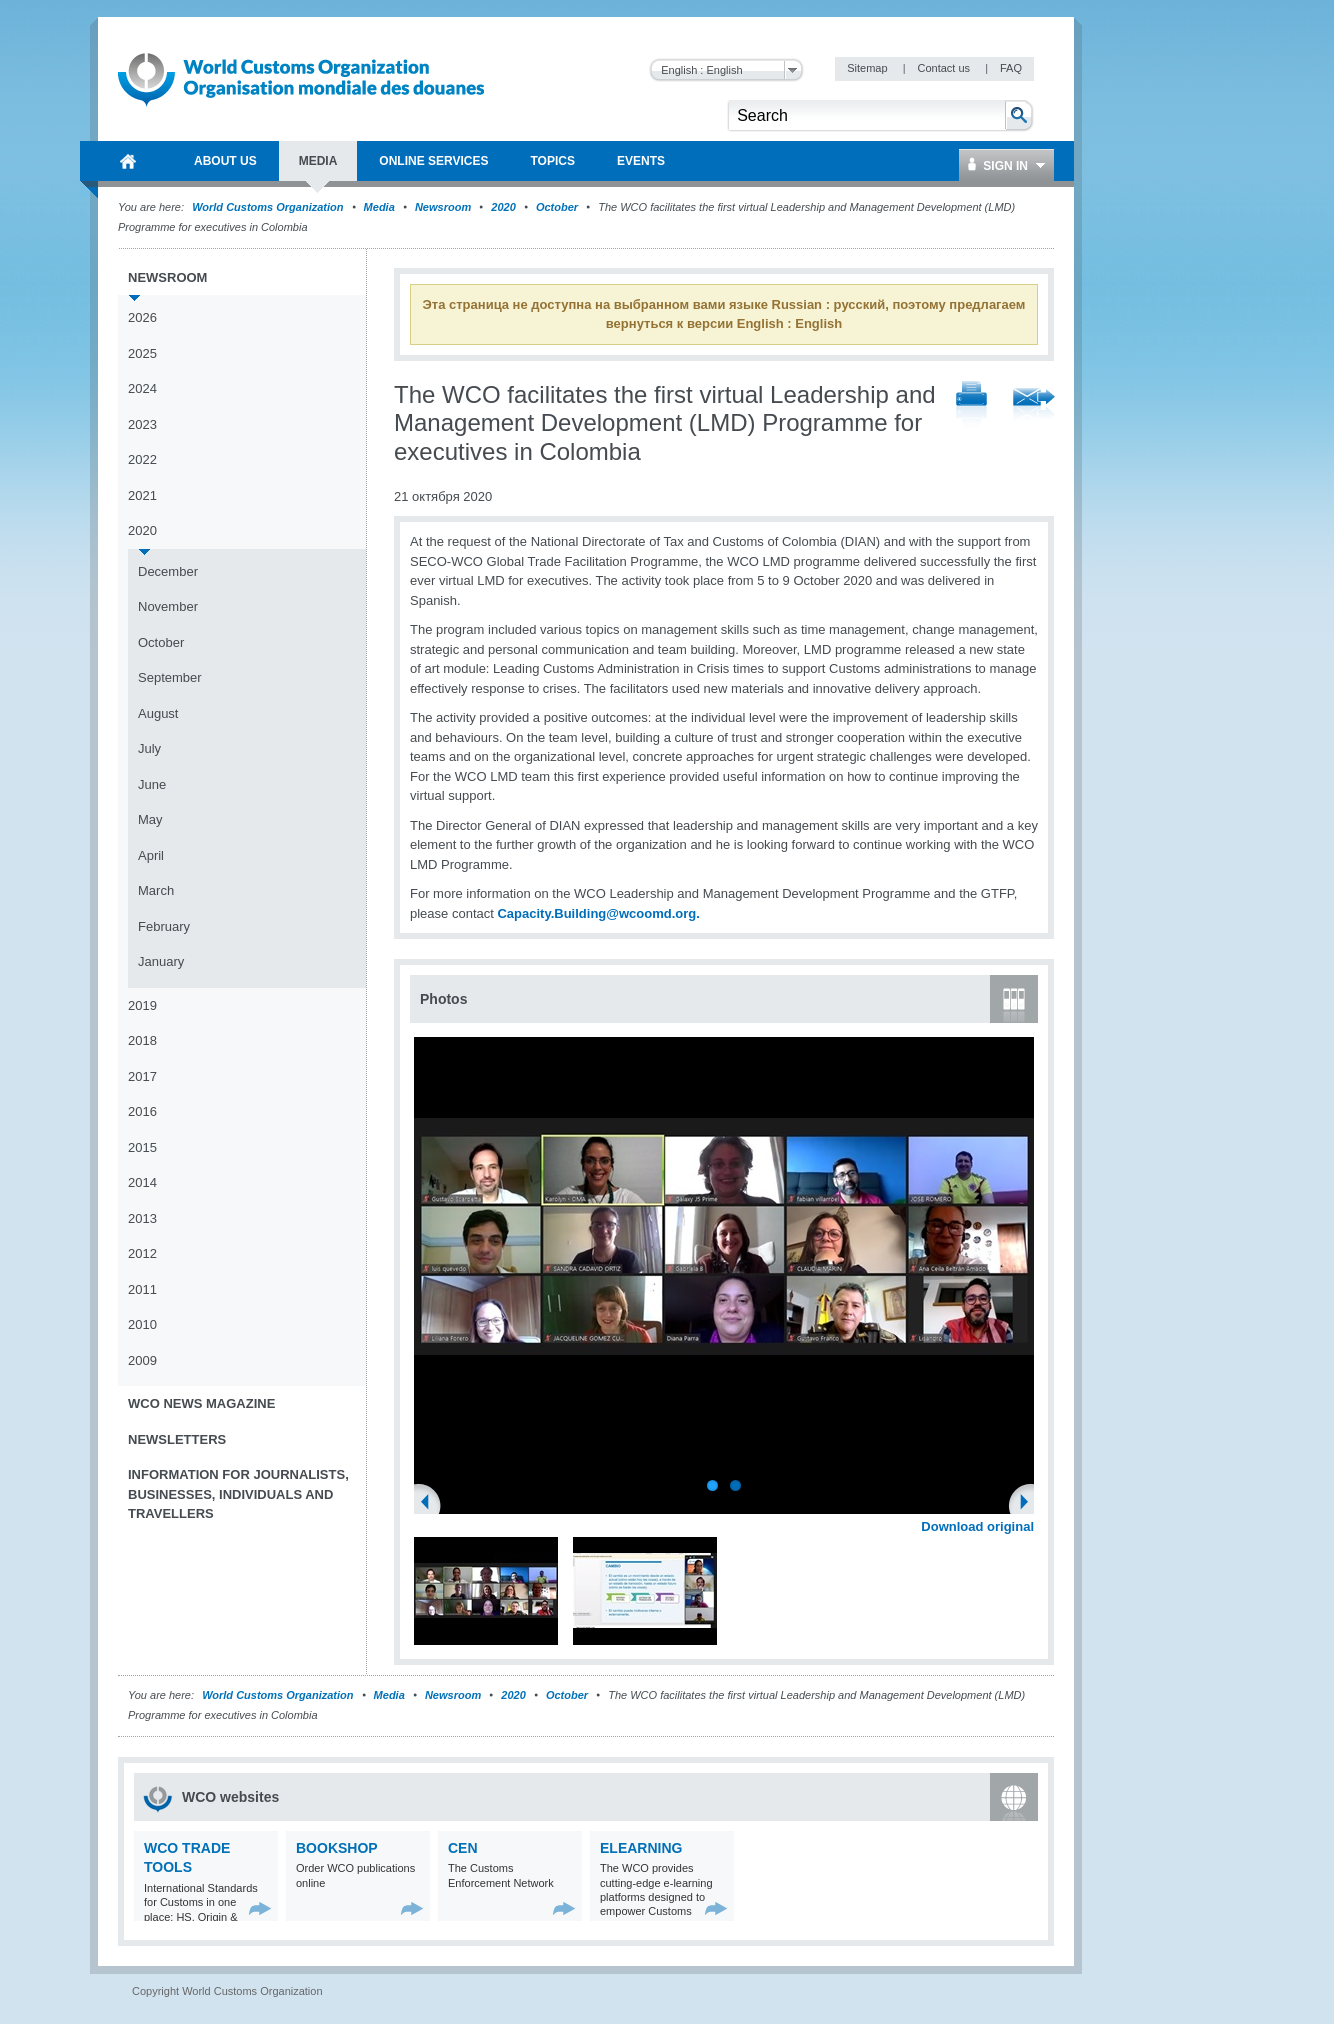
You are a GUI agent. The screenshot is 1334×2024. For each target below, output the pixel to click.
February (164, 926)
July (149, 748)
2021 (142, 495)
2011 (142, 1289)
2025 (142, 353)
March (156, 890)
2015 (142, 1147)
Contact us (945, 68)
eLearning (641, 1848)
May (150, 819)
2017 (142, 1076)
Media (379, 207)
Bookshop (337, 1848)
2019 (142, 1005)
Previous (431, 1504)
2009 (142, 1360)
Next (1030, 1504)
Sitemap (868, 68)
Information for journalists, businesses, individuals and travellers (238, 1494)
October (557, 207)
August (158, 713)
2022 (142, 459)
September (170, 677)
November (168, 606)
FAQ (1011, 68)
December (168, 571)
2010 (142, 1324)
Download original (977, 1526)
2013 (142, 1218)
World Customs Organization (269, 207)
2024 (142, 388)
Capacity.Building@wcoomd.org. (598, 913)
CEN (463, 1848)
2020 (503, 207)
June (152, 784)
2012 (142, 1253)
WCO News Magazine (201, 1403)
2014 (142, 1182)
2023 (142, 424)
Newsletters (177, 1439)
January (161, 961)
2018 (142, 1040)
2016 (142, 1111)
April (151, 855)
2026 (142, 317)
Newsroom (443, 207)
